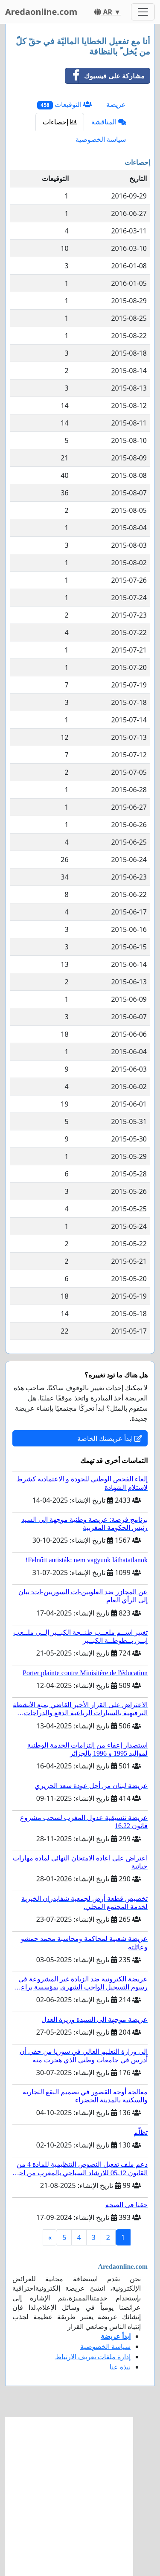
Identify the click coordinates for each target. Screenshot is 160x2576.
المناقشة (108, 121)
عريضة (116, 104)
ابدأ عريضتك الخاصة (109, 1438)
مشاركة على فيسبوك (105, 75)
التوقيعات (64, 104)
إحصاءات (60, 121)
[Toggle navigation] (143, 11)
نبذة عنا (120, 2367)
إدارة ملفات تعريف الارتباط (93, 2356)
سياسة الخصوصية (101, 139)
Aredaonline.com (41, 11)
